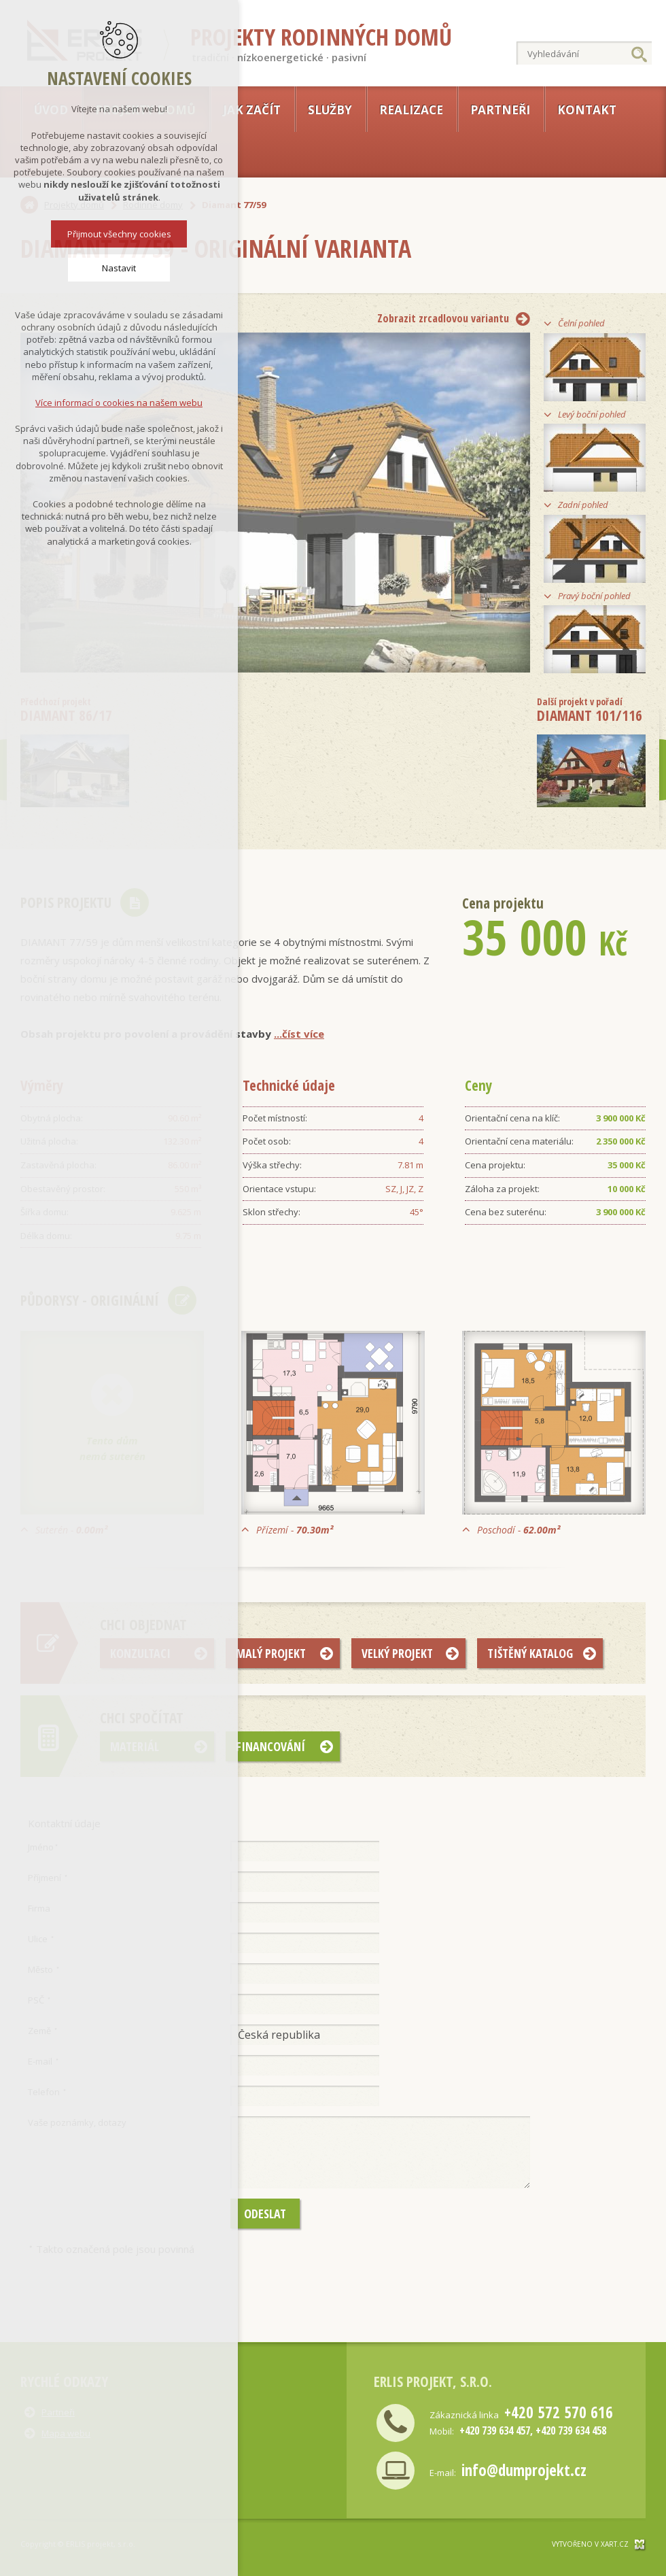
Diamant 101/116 (589, 710)
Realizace (411, 110)
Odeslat (265, 2213)
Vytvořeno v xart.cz (590, 2544)
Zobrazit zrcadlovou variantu (443, 318)
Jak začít (252, 110)
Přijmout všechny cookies (119, 231)
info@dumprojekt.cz (523, 2470)
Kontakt (586, 110)
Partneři (500, 110)
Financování (270, 1746)
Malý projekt (271, 1653)
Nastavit (119, 265)
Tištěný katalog (530, 1653)
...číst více (299, 1033)
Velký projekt (397, 1653)
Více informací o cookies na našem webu (119, 400)
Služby (330, 110)
